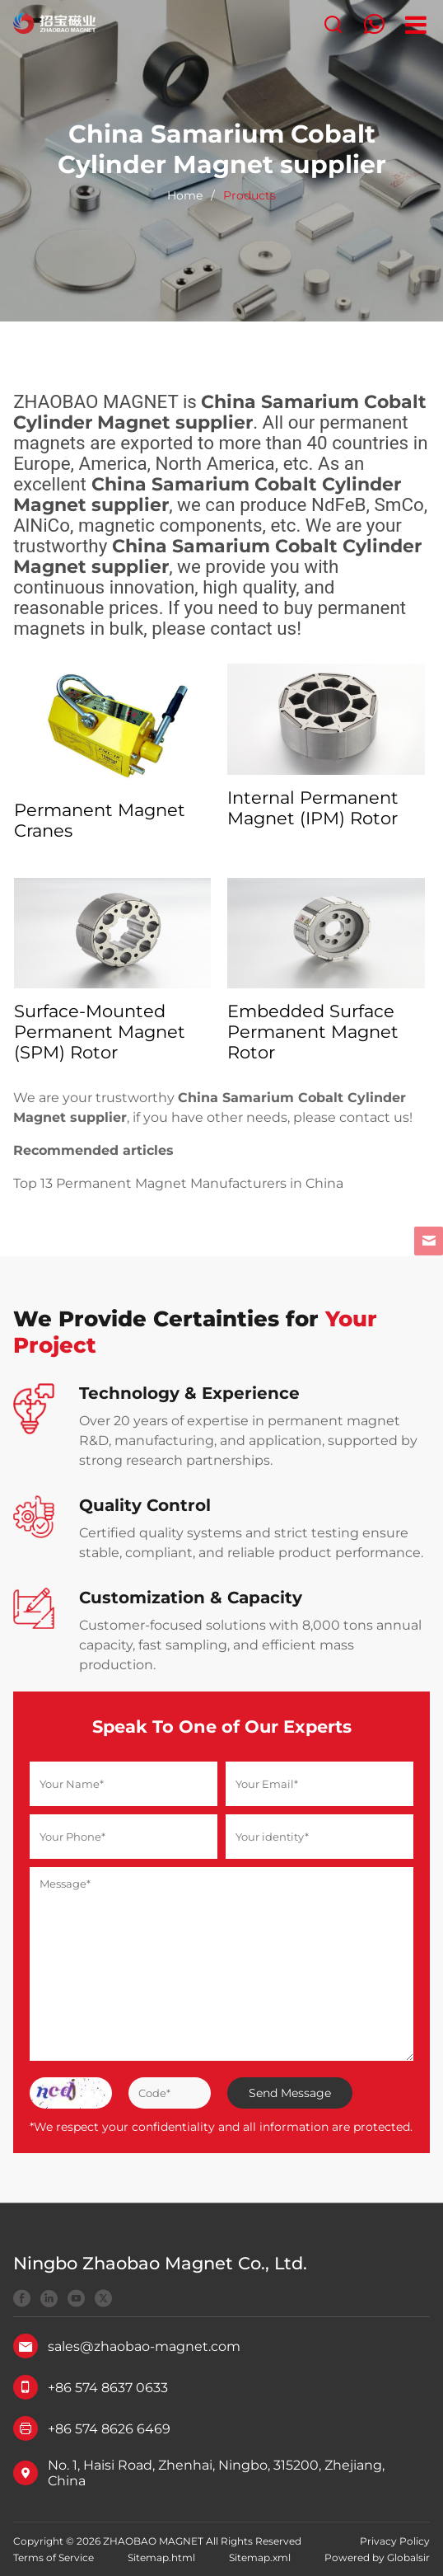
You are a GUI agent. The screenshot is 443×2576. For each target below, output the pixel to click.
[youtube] (76, 2300)
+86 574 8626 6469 (109, 2429)
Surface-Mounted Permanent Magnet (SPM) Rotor (99, 1032)
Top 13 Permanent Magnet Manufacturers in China (178, 1183)
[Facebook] (21, 2300)
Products (249, 195)
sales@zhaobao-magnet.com (144, 2346)
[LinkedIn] (49, 2300)
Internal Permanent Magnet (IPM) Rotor (313, 807)
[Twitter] (103, 2300)
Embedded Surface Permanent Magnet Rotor (313, 1032)
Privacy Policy (395, 2541)
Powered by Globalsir (377, 2557)
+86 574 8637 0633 (108, 2387)
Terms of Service (53, 2557)
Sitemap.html (161, 2557)
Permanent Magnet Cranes (99, 820)
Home (185, 195)
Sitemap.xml (260, 2557)
